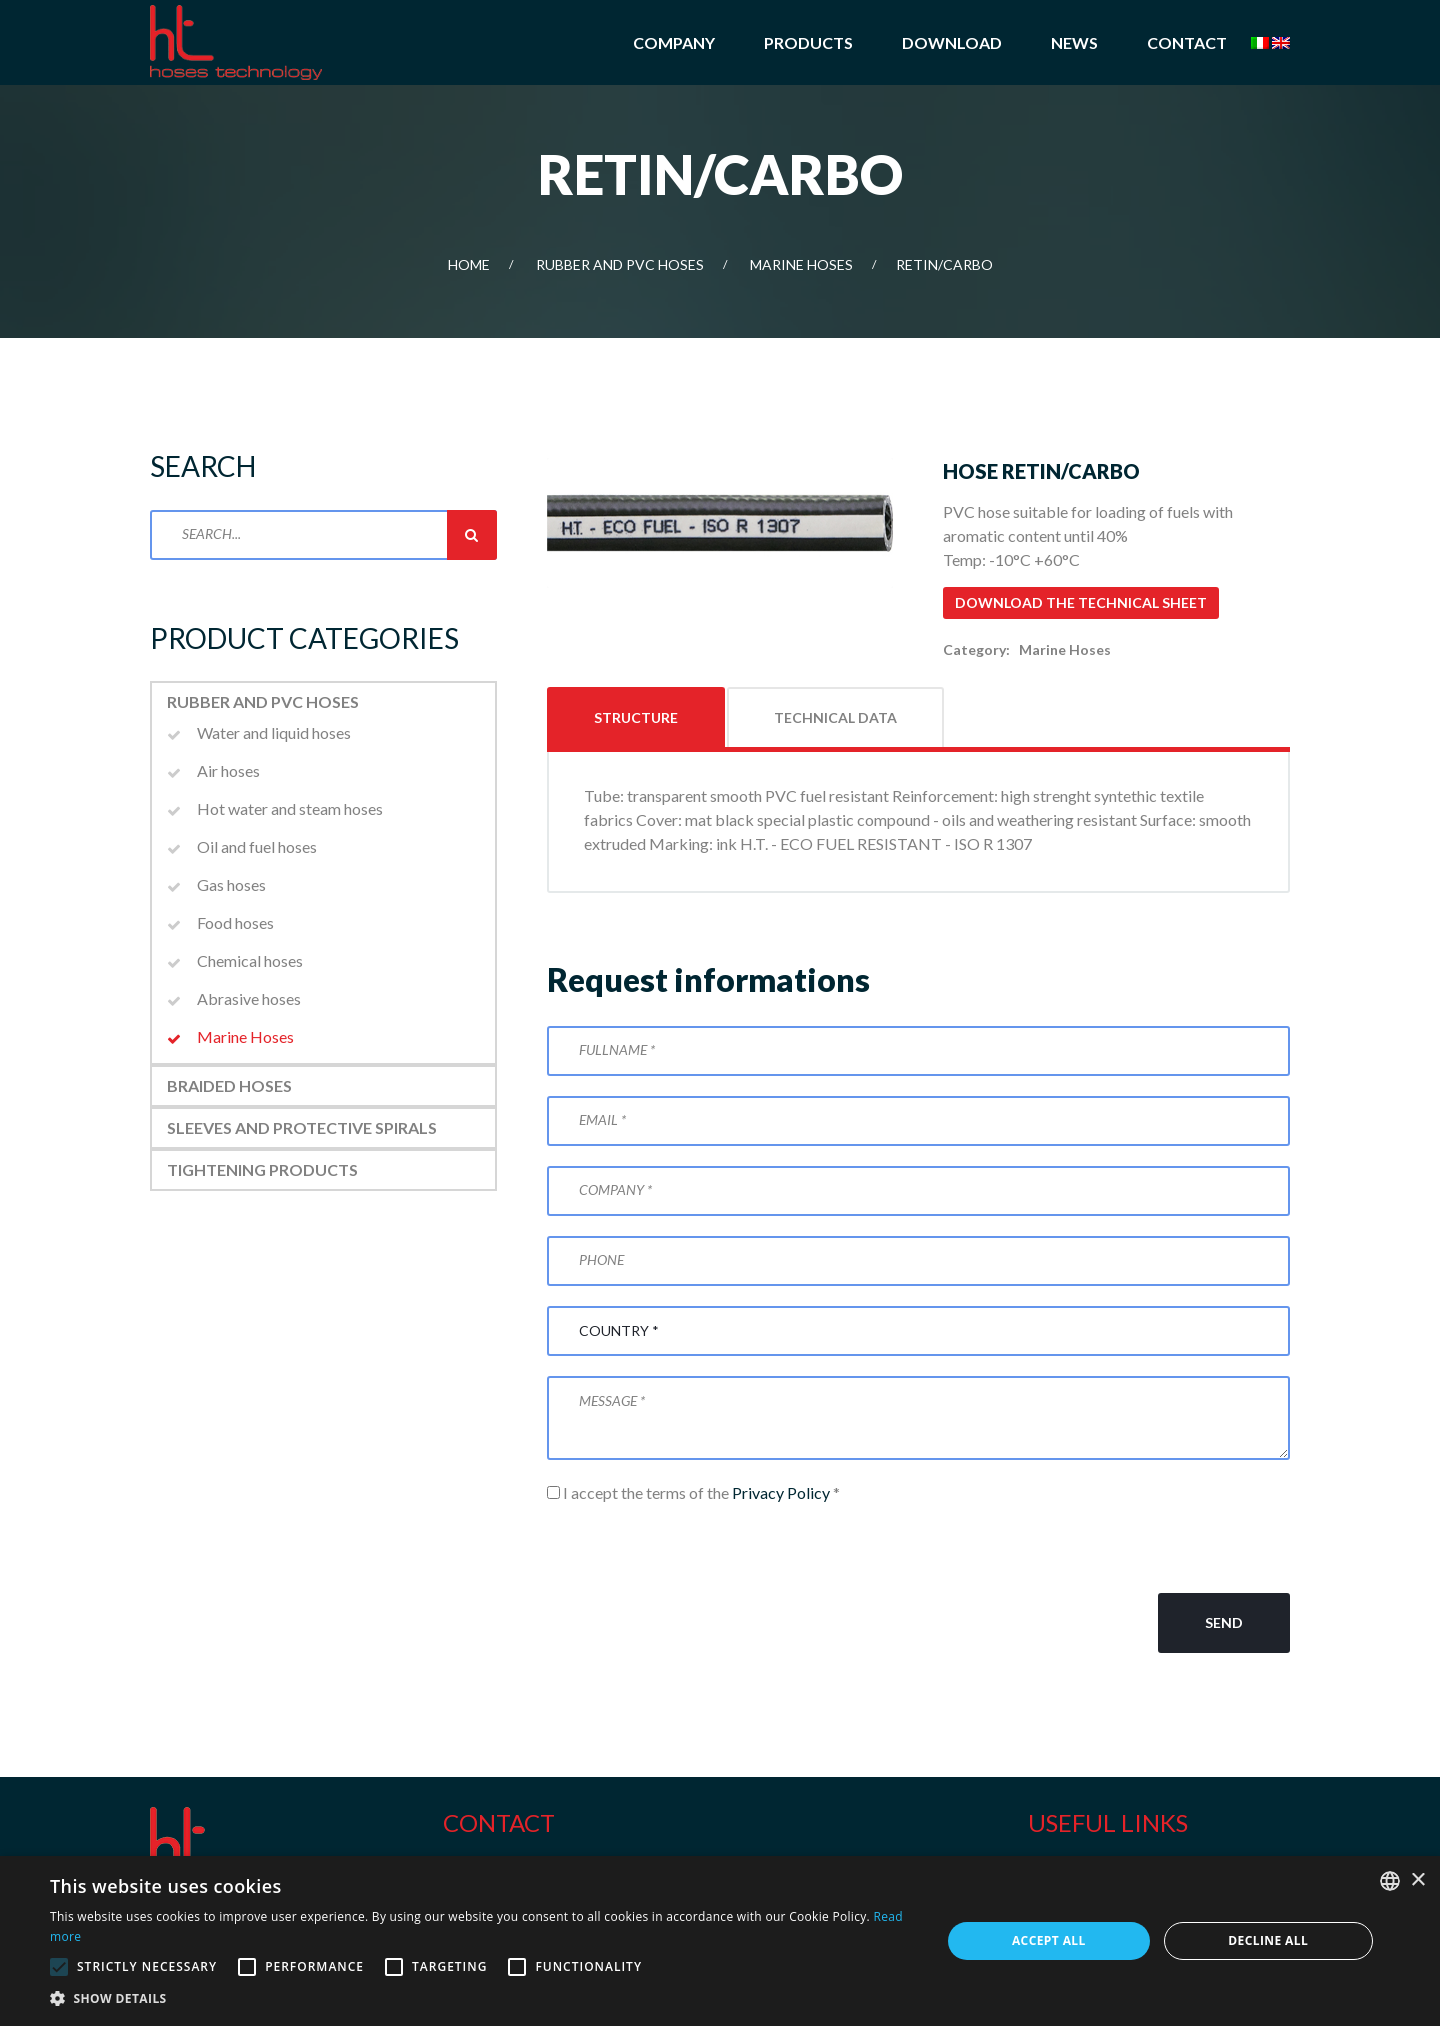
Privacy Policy (781, 1492)
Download (952, 42)
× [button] (1417, 1880)
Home (469, 264)
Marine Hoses (801, 264)
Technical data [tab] (835, 717)
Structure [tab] (636, 717)
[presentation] (699, 1549)
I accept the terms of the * (693, 1492)
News (1074, 42)
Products (808, 42)
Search (472, 535)
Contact (1187, 42)
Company (674, 42)
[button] (482, 1999)
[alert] (720, 1941)
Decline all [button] (1268, 1940)
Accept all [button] (1049, 1940)
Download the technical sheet (1081, 602)
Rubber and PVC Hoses (620, 264)
